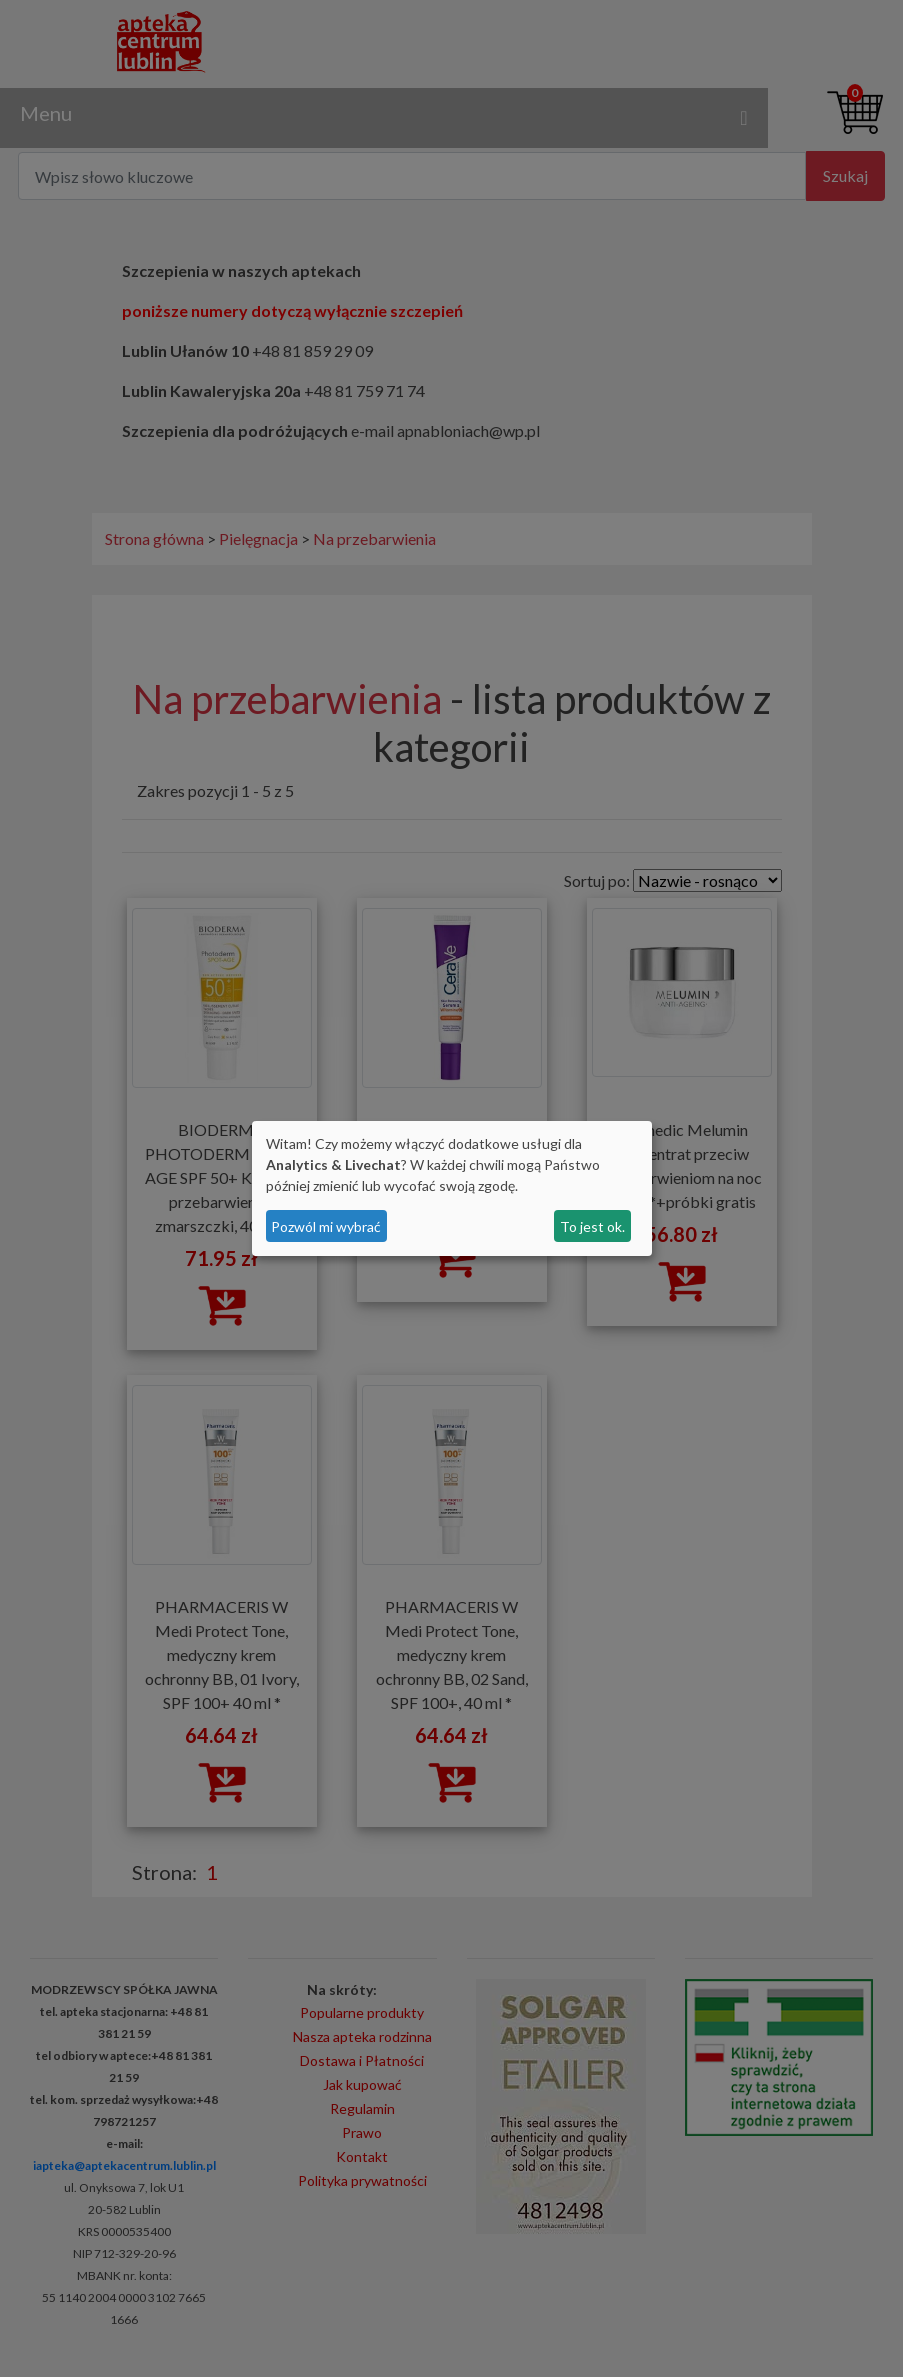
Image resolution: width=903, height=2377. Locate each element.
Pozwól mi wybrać (326, 1226)
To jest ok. (592, 1226)
